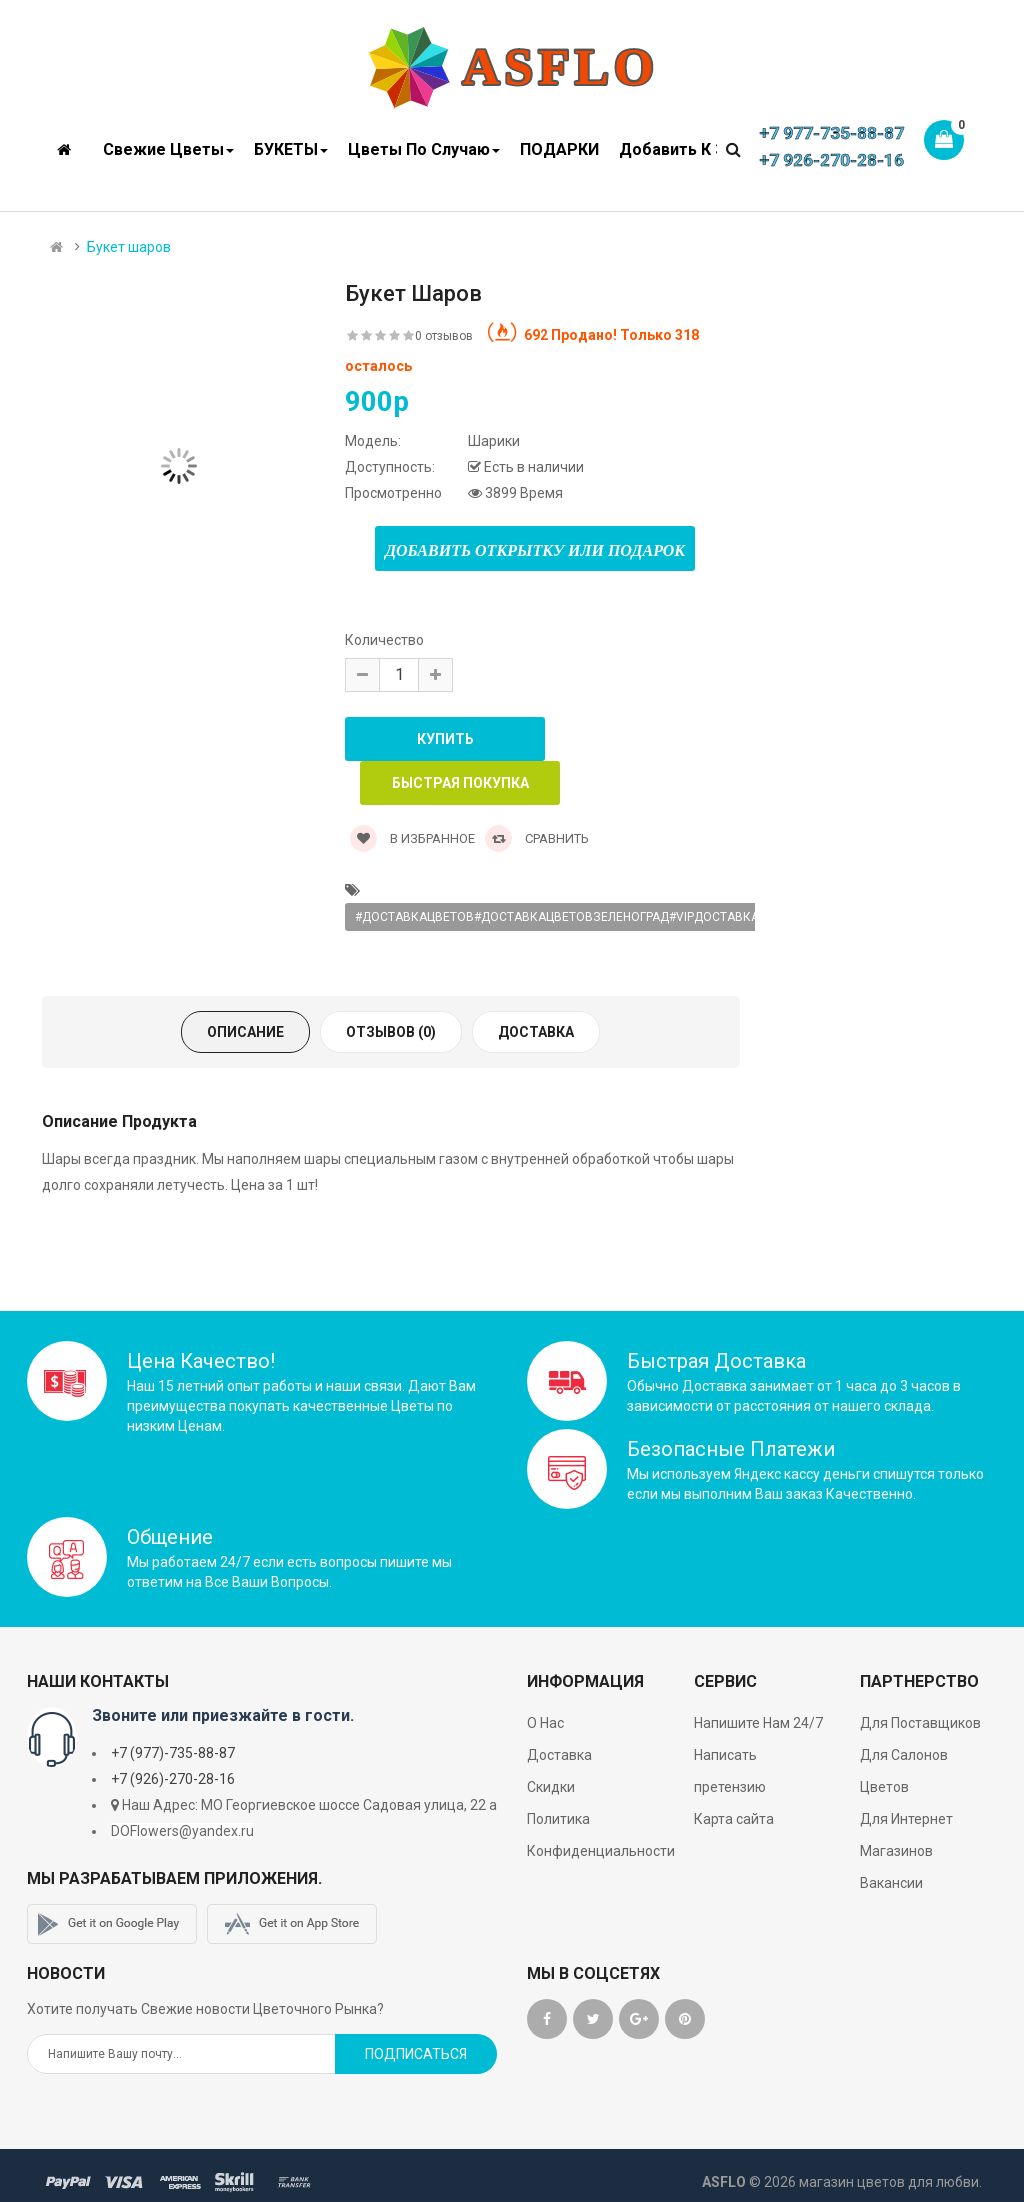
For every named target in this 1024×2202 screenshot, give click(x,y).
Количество (384, 640)
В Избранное (412, 838)
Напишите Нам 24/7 (758, 1723)
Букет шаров (129, 247)
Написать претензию (730, 1771)
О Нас (545, 1723)
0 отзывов (444, 336)
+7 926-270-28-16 (831, 160)
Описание (245, 1032)
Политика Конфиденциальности (601, 1835)
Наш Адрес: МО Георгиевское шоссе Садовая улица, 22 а (309, 1805)
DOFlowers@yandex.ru (182, 1831)
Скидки (551, 1787)
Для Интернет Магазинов (906, 1835)
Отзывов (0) (391, 1032)
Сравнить (537, 838)
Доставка (536, 1032)
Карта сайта (734, 1819)
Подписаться (416, 2054)
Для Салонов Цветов (904, 1771)
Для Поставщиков (920, 1723)
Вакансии (891, 1883)
